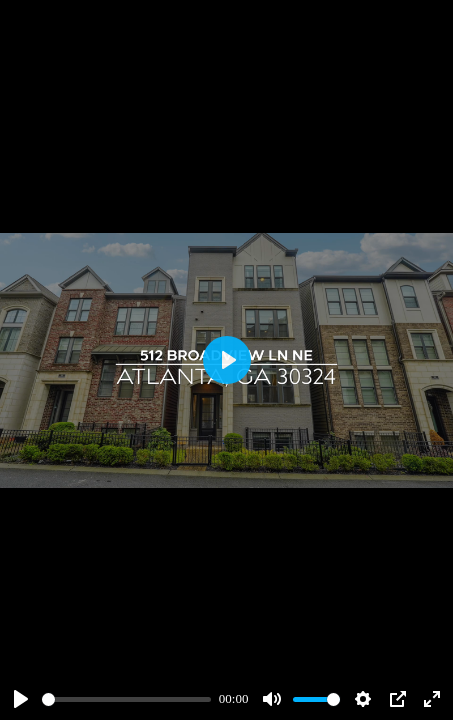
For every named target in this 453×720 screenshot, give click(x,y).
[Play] (21, 699)
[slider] (126, 699)
